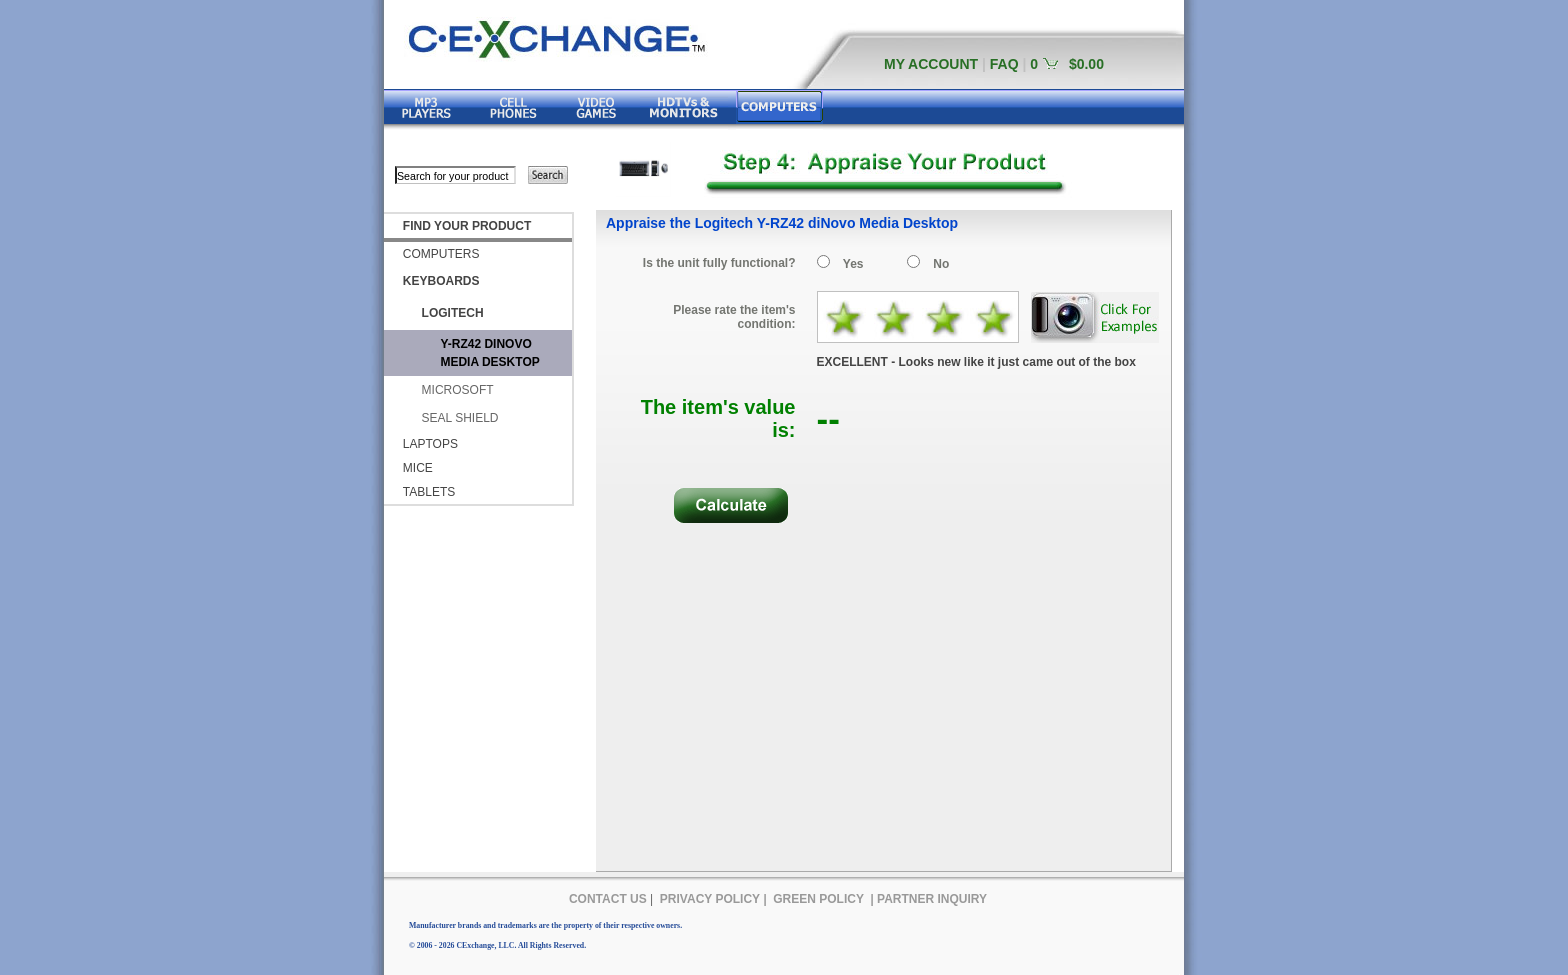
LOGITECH (453, 313)
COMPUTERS (441, 254)
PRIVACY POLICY (710, 899)
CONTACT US (608, 899)
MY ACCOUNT (931, 64)
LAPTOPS (430, 444)
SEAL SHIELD (460, 418)
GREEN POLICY (818, 899)
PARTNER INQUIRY (932, 899)
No (941, 264)
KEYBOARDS (441, 281)
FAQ (1004, 64)
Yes (853, 264)
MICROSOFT (458, 390)
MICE (418, 468)
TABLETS (429, 492)
